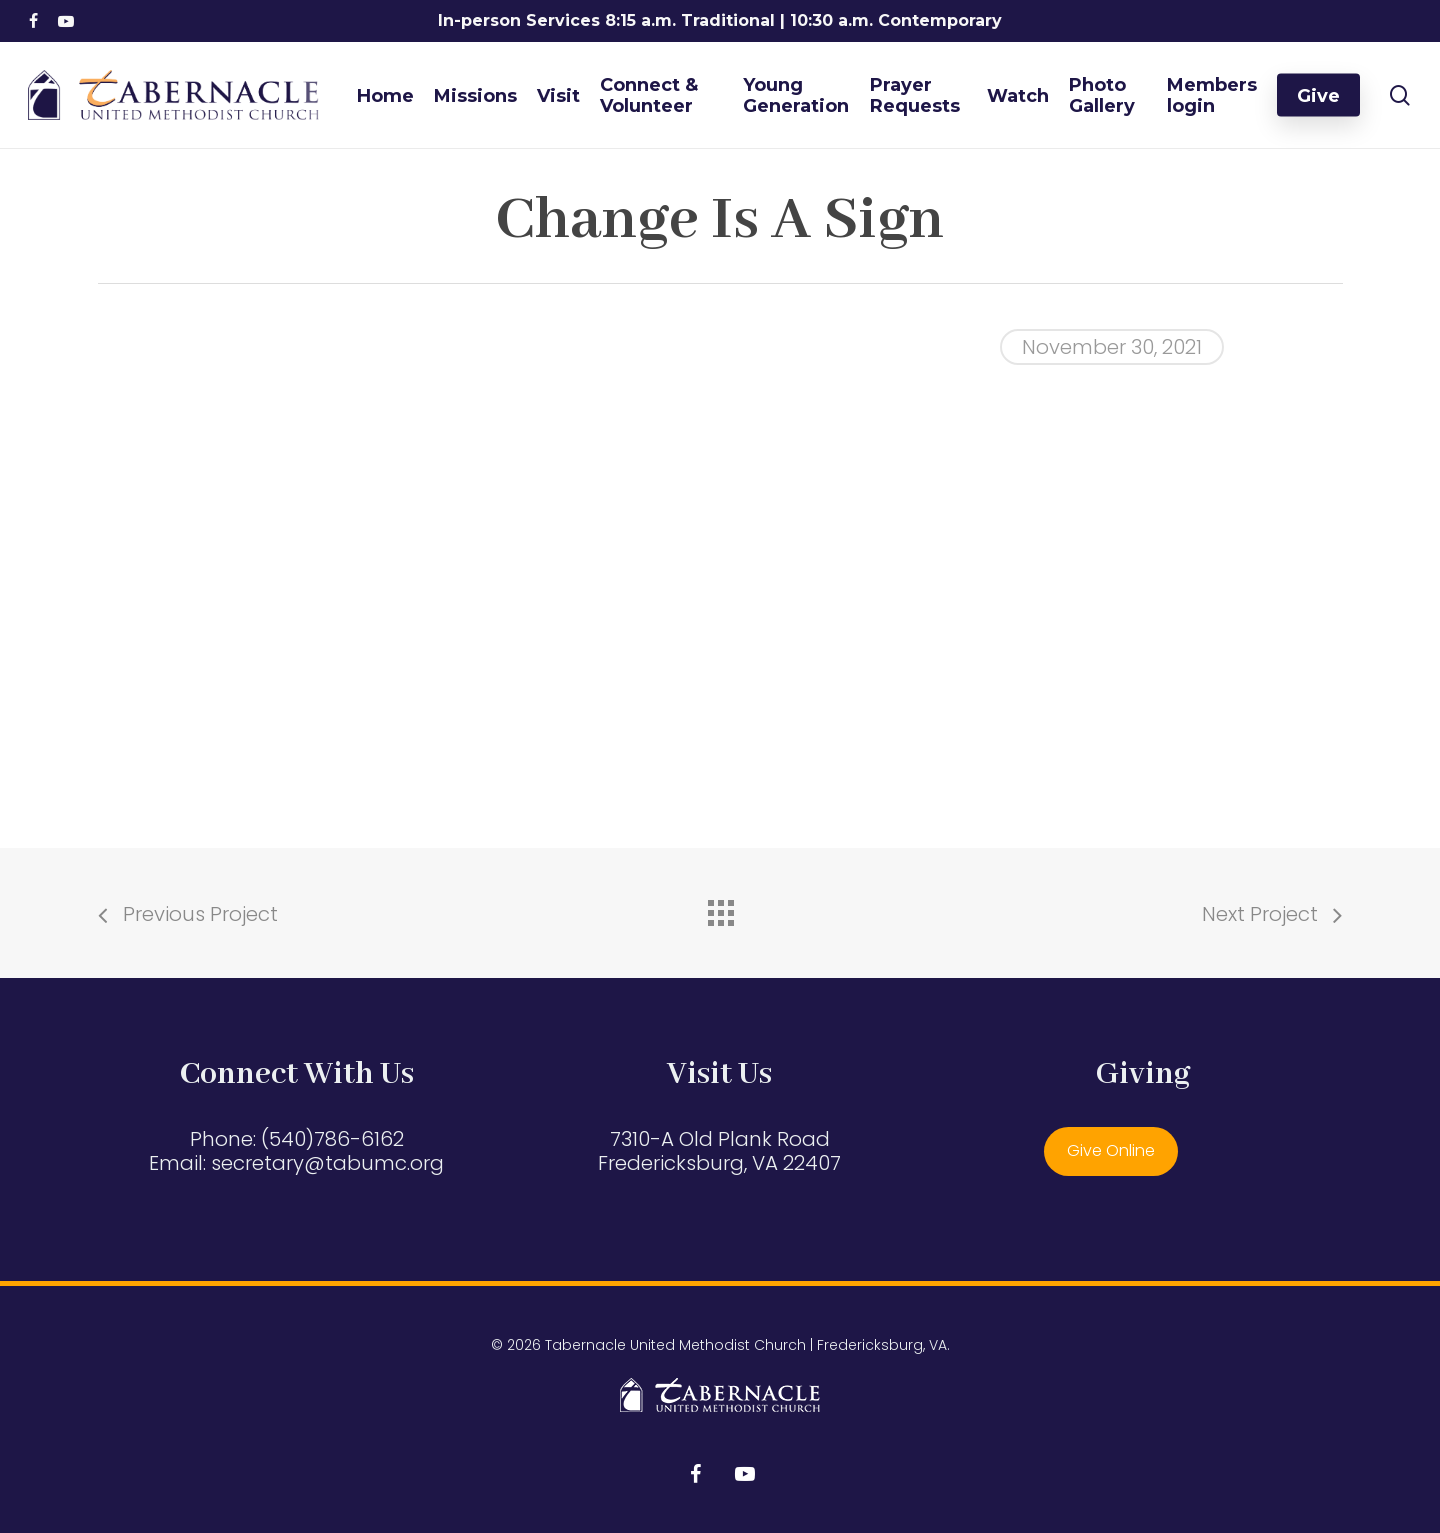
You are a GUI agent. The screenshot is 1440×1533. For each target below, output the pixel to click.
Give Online (1111, 1150)
